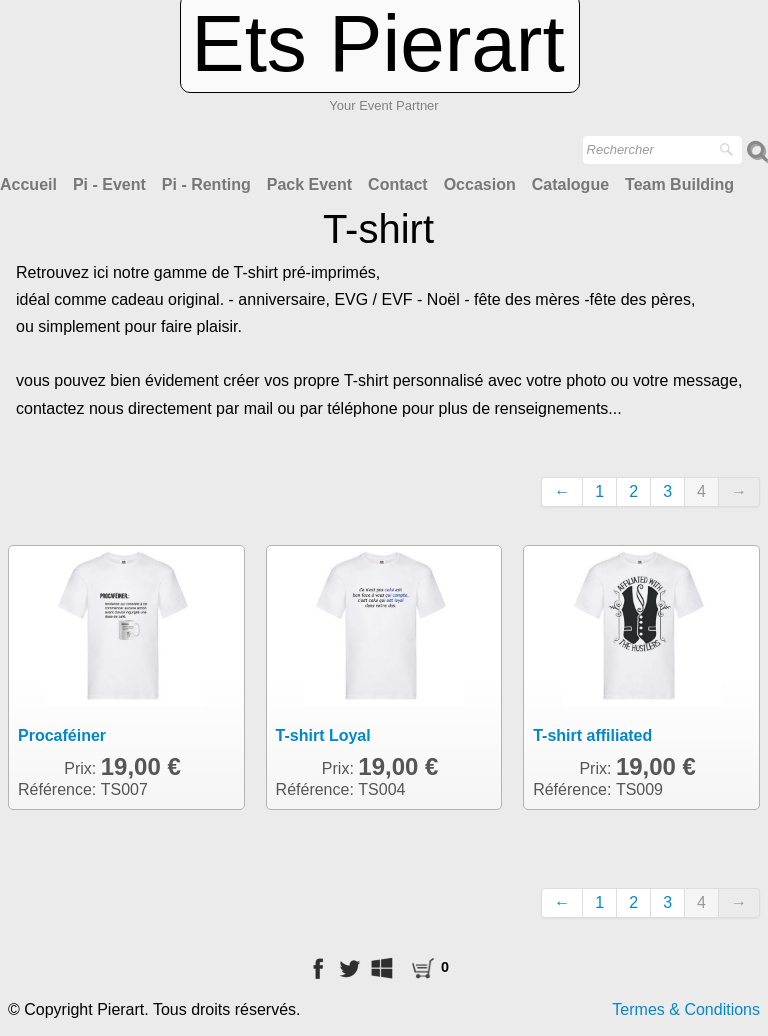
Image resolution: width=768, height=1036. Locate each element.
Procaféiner (62, 735)
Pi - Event (109, 184)
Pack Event (309, 184)
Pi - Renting (206, 184)
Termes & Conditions (686, 1009)
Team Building (679, 184)
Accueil (28, 184)
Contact (398, 184)
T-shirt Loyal (323, 735)
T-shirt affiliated (592, 735)
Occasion (480, 184)
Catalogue (570, 184)
